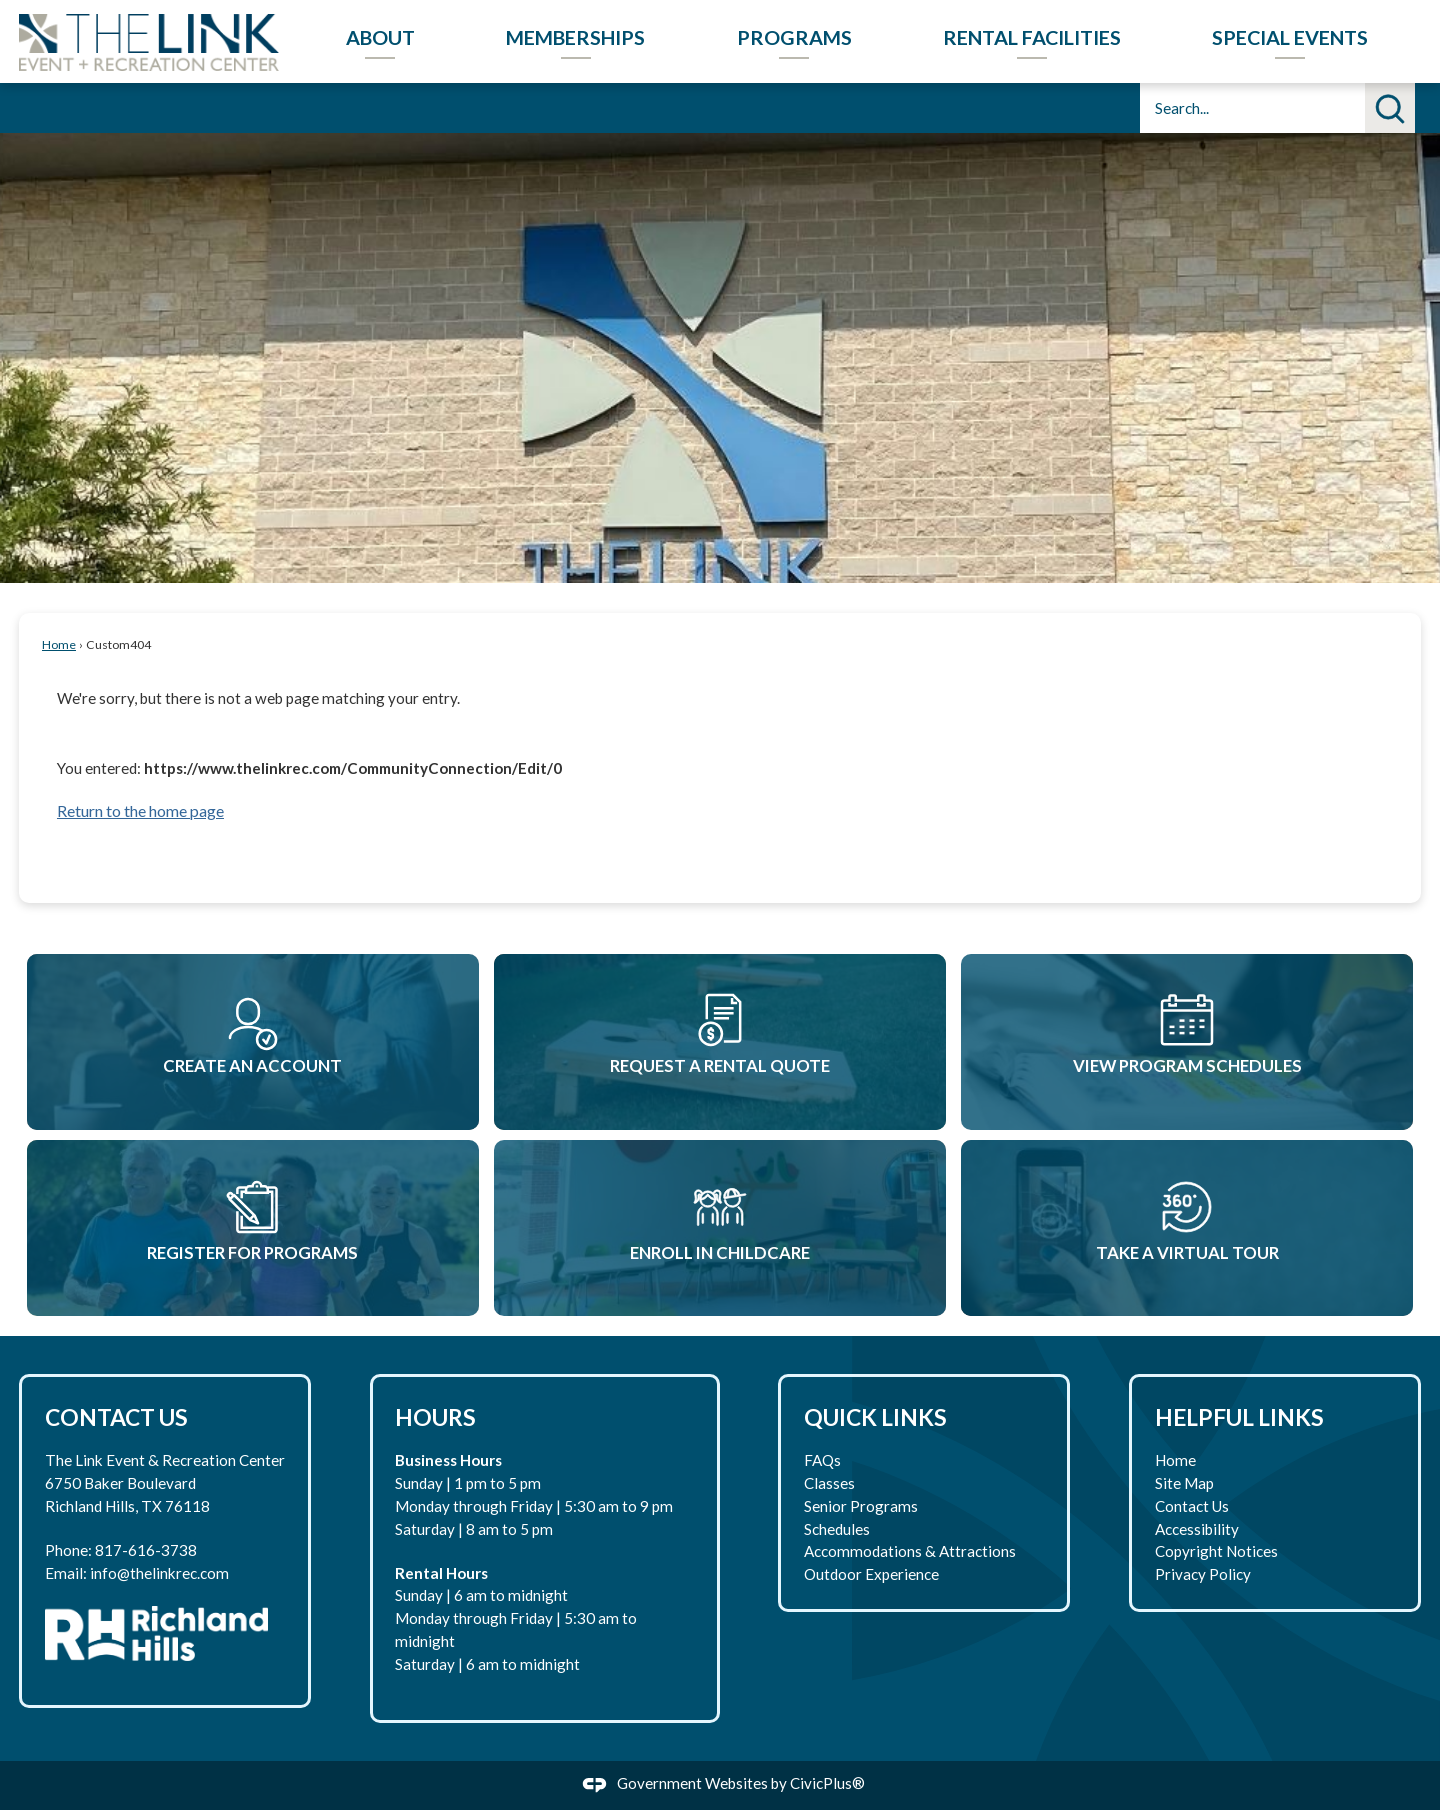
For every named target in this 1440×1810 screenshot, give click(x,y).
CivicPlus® (827, 1783)
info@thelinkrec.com (159, 1573)
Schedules (837, 1529)
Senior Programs (861, 1506)
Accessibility (1197, 1529)
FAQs (822, 1460)
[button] (1390, 108)
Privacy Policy (1203, 1574)
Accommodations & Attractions (910, 1551)
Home (59, 644)
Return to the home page (140, 810)
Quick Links (875, 1417)
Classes (829, 1483)
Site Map (1184, 1483)
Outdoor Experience (871, 1574)
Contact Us (1192, 1506)
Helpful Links (1239, 1417)
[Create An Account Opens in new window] (253, 1042)
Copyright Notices (1216, 1551)
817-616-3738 (146, 1550)
